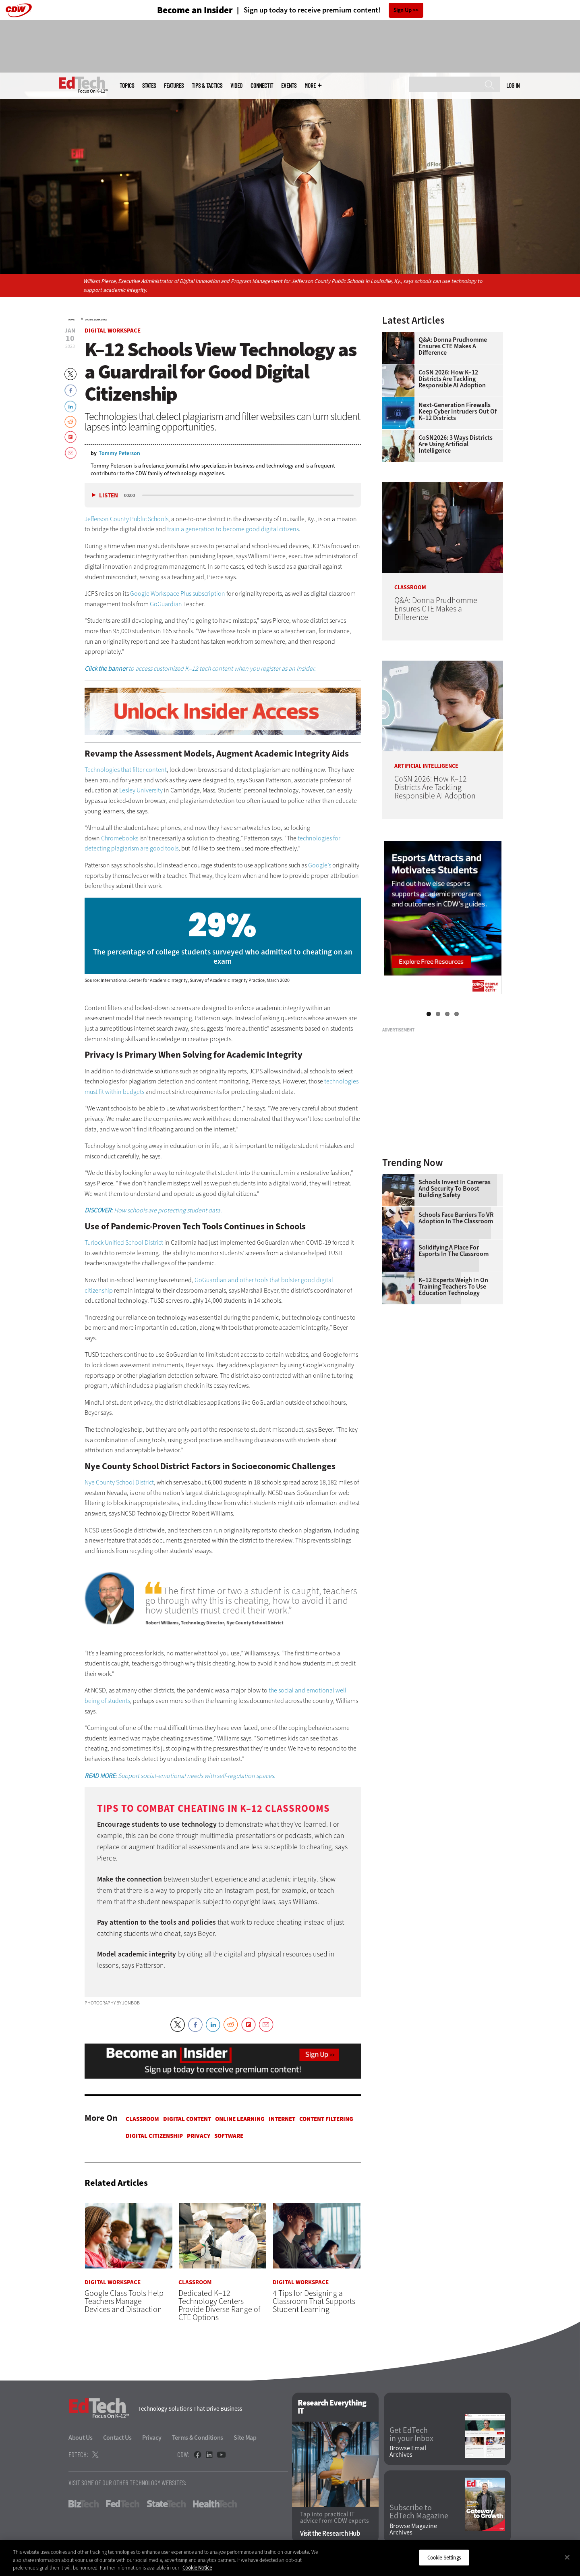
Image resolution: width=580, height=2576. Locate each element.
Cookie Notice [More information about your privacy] (197, 2567)
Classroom (142, 2119)
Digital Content (187, 2119)
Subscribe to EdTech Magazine (418, 2512)
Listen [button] (108, 496)
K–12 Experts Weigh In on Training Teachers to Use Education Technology (453, 1286)
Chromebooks (119, 838)
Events (288, 86)
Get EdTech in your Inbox (411, 2434)
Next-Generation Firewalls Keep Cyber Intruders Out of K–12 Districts (457, 411)
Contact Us (117, 2437)
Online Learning (240, 2119)
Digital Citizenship (154, 2136)
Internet (282, 2119)
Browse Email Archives (407, 2451)
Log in (513, 85)
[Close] (567, 2557)
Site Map (245, 2437)
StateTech (166, 2503)
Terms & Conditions (198, 2437)
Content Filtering (326, 2119)
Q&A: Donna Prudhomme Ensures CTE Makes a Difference (452, 346)
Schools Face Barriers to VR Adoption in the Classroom (455, 1218)
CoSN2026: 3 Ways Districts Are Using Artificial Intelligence (455, 444)
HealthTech (215, 2503)
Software (228, 2136)
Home (71, 319)
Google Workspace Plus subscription (177, 593)
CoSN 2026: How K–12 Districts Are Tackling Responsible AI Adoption (452, 379)
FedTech (122, 2503)
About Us (80, 2437)
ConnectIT (262, 86)
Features (174, 86)
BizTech (83, 2503)
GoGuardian (166, 604)
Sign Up (403, 10)
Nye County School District (119, 1482)
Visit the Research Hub (330, 2533)
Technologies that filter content (126, 769)
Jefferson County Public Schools (126, 519)
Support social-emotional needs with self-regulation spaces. (180, 1775)
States (149, 86)
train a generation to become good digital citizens (233, 529)
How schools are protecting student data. (153, 1210)
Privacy (198, 2136)
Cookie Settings (444, 2557)
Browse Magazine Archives (413, 2529)
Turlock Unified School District (124, 1242)
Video (236, 86)
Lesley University (141, 790)
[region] (290, 2558)
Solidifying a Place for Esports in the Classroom (453, 1250)
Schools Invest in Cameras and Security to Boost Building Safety (454, 1188)
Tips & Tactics (207, 86)
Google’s (319, 865)
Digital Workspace (96, 319)
